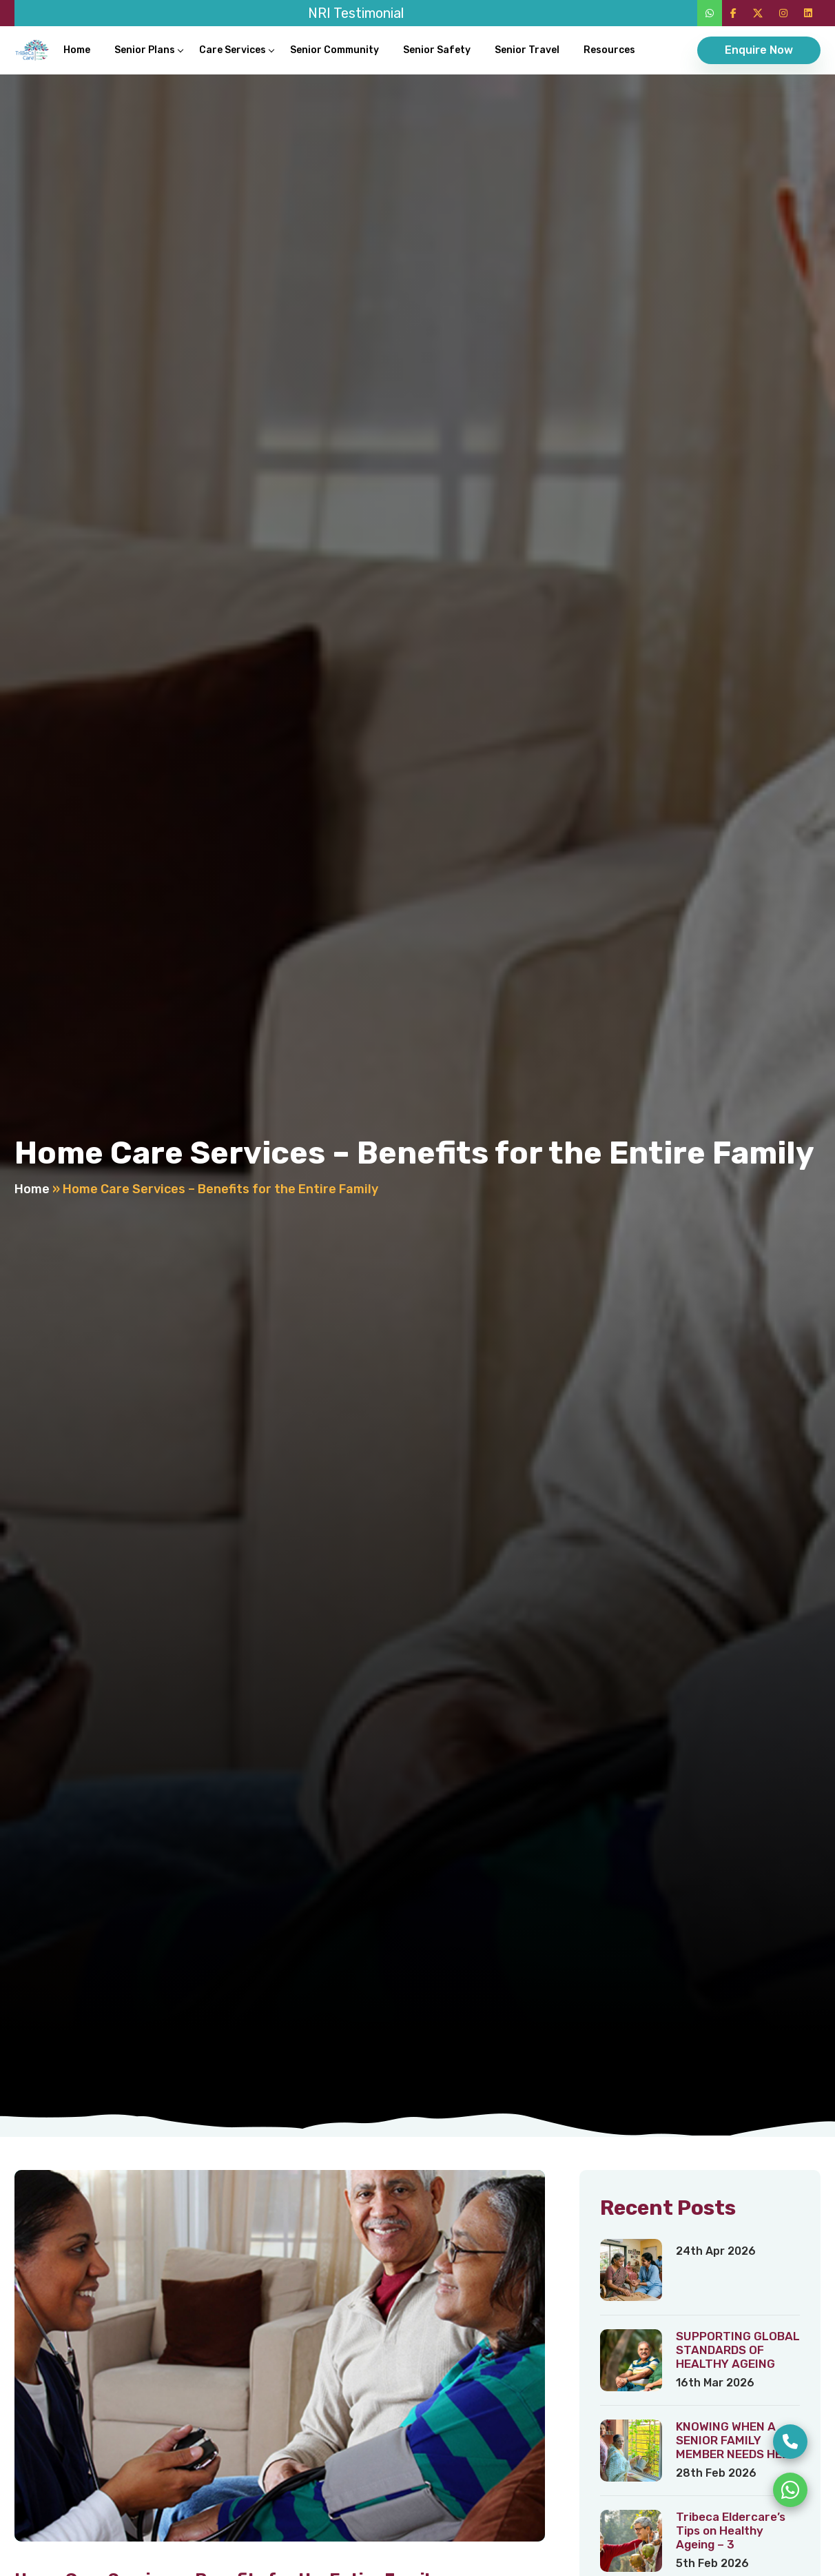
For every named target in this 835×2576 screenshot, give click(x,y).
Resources (609, 50)
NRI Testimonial (356, 13)
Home (76, 50)
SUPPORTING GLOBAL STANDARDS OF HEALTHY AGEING (738, 2350)
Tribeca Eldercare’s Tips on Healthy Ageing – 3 (730, 2530)
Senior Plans (144, 50)
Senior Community (334, 50)
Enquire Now (759, 50)
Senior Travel (527, 50)
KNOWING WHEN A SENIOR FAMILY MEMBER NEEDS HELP (736, 2440)
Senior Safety (437, 50)
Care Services (232, 50)
